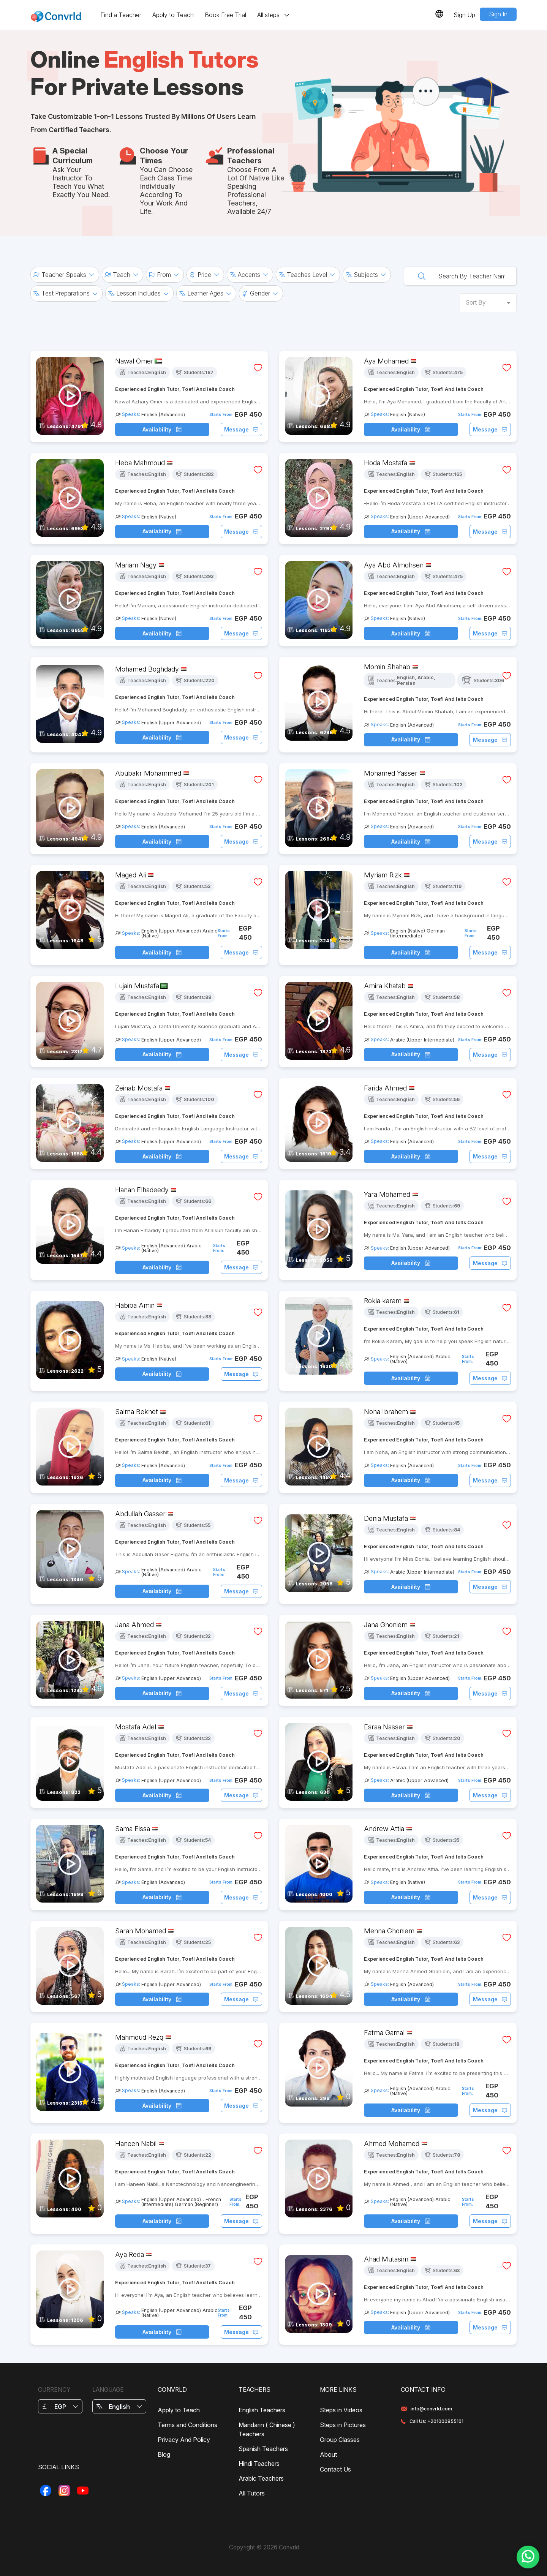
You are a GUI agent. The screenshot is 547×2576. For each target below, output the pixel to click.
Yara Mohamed (387, 1194)
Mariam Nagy (136, 565)
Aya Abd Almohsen (394, 565)
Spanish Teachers (263, 2449)
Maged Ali (130, 875)
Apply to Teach (173, 15)
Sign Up (464, 15)
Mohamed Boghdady (147, 669)
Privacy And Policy (184, 2439)
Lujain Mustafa (137, 986)
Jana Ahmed (134, 1625)
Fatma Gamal (384, 2033)
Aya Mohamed (386, 361)
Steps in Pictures (343, 2425)
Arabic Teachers (261, 2478)
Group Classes (340, 2439)
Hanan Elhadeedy (142, 1190)
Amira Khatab (385, 986)
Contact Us (335, 2469)
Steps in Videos (341, 2410)
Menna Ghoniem (389, 1931)
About (328, 2454)
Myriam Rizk (383, 875)
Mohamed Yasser (390, 773)
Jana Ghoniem (386, 1625)
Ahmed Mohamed (391, 2144)
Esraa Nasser (384, 1727)
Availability (162, 429)
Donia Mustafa (386, 1518)
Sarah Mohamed (140, 1931)
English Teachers (262, 2410)
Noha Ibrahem (386, 1412)
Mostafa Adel (135, 1727)
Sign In (498, 14)
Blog (164, 2454)
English (119, 2406)
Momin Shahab (387, 667)
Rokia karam (383, 1301)
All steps (273, 15)
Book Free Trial (225, 15)
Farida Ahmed (385, 1088)
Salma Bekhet (136, 1412)
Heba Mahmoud (140, 463)
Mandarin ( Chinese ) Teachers (267, 2429)
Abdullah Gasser (140, 1514)
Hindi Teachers (259, 2463)
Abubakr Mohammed (148, 773)
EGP (60, 2406)
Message (241, 429)
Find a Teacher (120, 15)
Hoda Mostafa (385, 463)
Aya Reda (129, 2254)
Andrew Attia (384, 1829)
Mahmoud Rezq (139, 2037)
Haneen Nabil (136, 2144)
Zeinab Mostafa (139, 1088)
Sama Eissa (132, 1829)
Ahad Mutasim (386, 2259)
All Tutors (252, 2493)
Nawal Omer (134, 361)
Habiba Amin (135, 1305)
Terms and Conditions (187, 2425)
